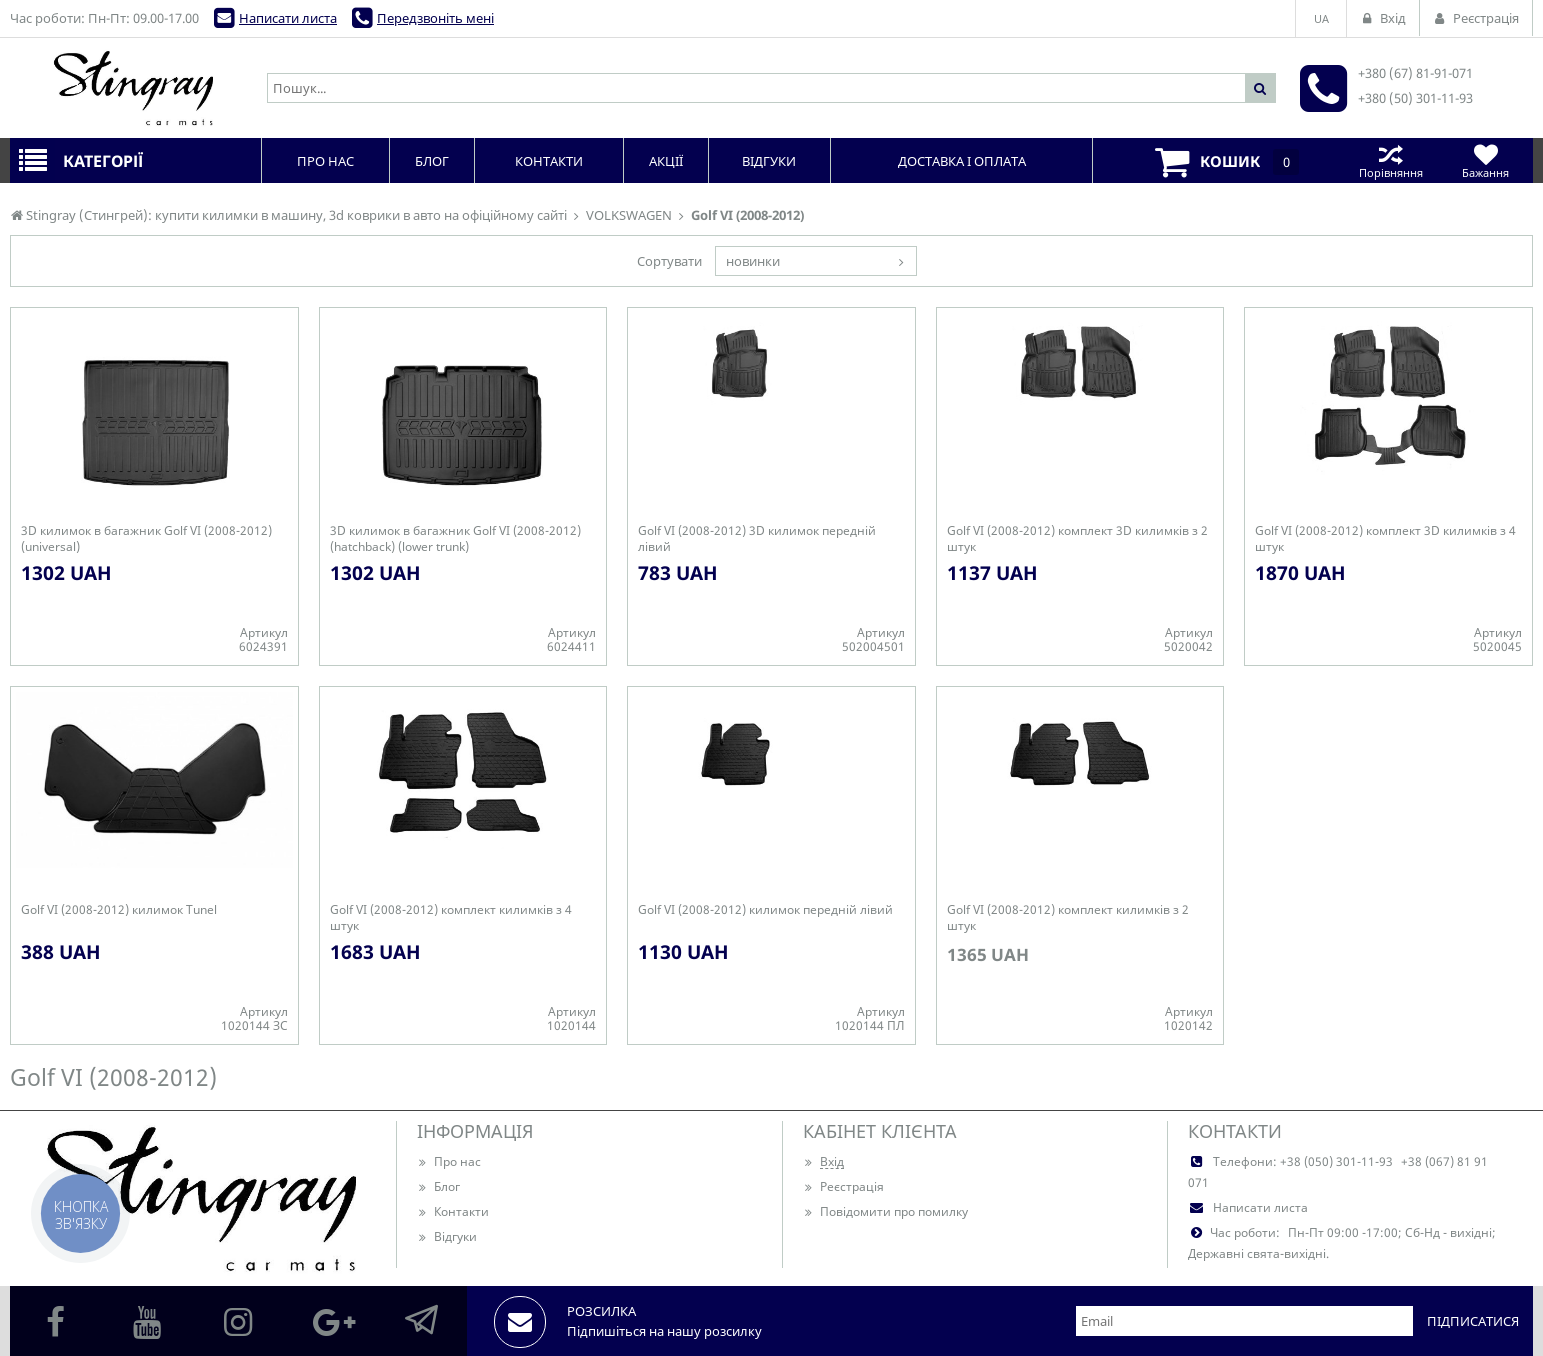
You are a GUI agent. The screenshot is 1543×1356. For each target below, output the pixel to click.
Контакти (453, 1211)
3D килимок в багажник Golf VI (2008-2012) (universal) (146, 539)
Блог (438, 1186)
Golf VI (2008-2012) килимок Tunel (119, 910)
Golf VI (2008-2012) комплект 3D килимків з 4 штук (1385, 539)
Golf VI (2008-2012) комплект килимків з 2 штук (1068, 918)
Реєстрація (843, 1186)
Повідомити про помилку (885, 1211)
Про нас (449, 1161)
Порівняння (1390, 160)
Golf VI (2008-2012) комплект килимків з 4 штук (451, 918)
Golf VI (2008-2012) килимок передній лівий (765, 910)
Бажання (1485, 160)
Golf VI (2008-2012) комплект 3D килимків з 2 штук (1077, 539)
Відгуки (447, 1236)
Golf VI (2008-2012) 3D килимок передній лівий (757, 539)
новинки (753, 261)
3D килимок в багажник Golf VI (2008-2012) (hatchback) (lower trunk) (455, 539)
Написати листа (288, 18)
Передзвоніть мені (435, 18)
